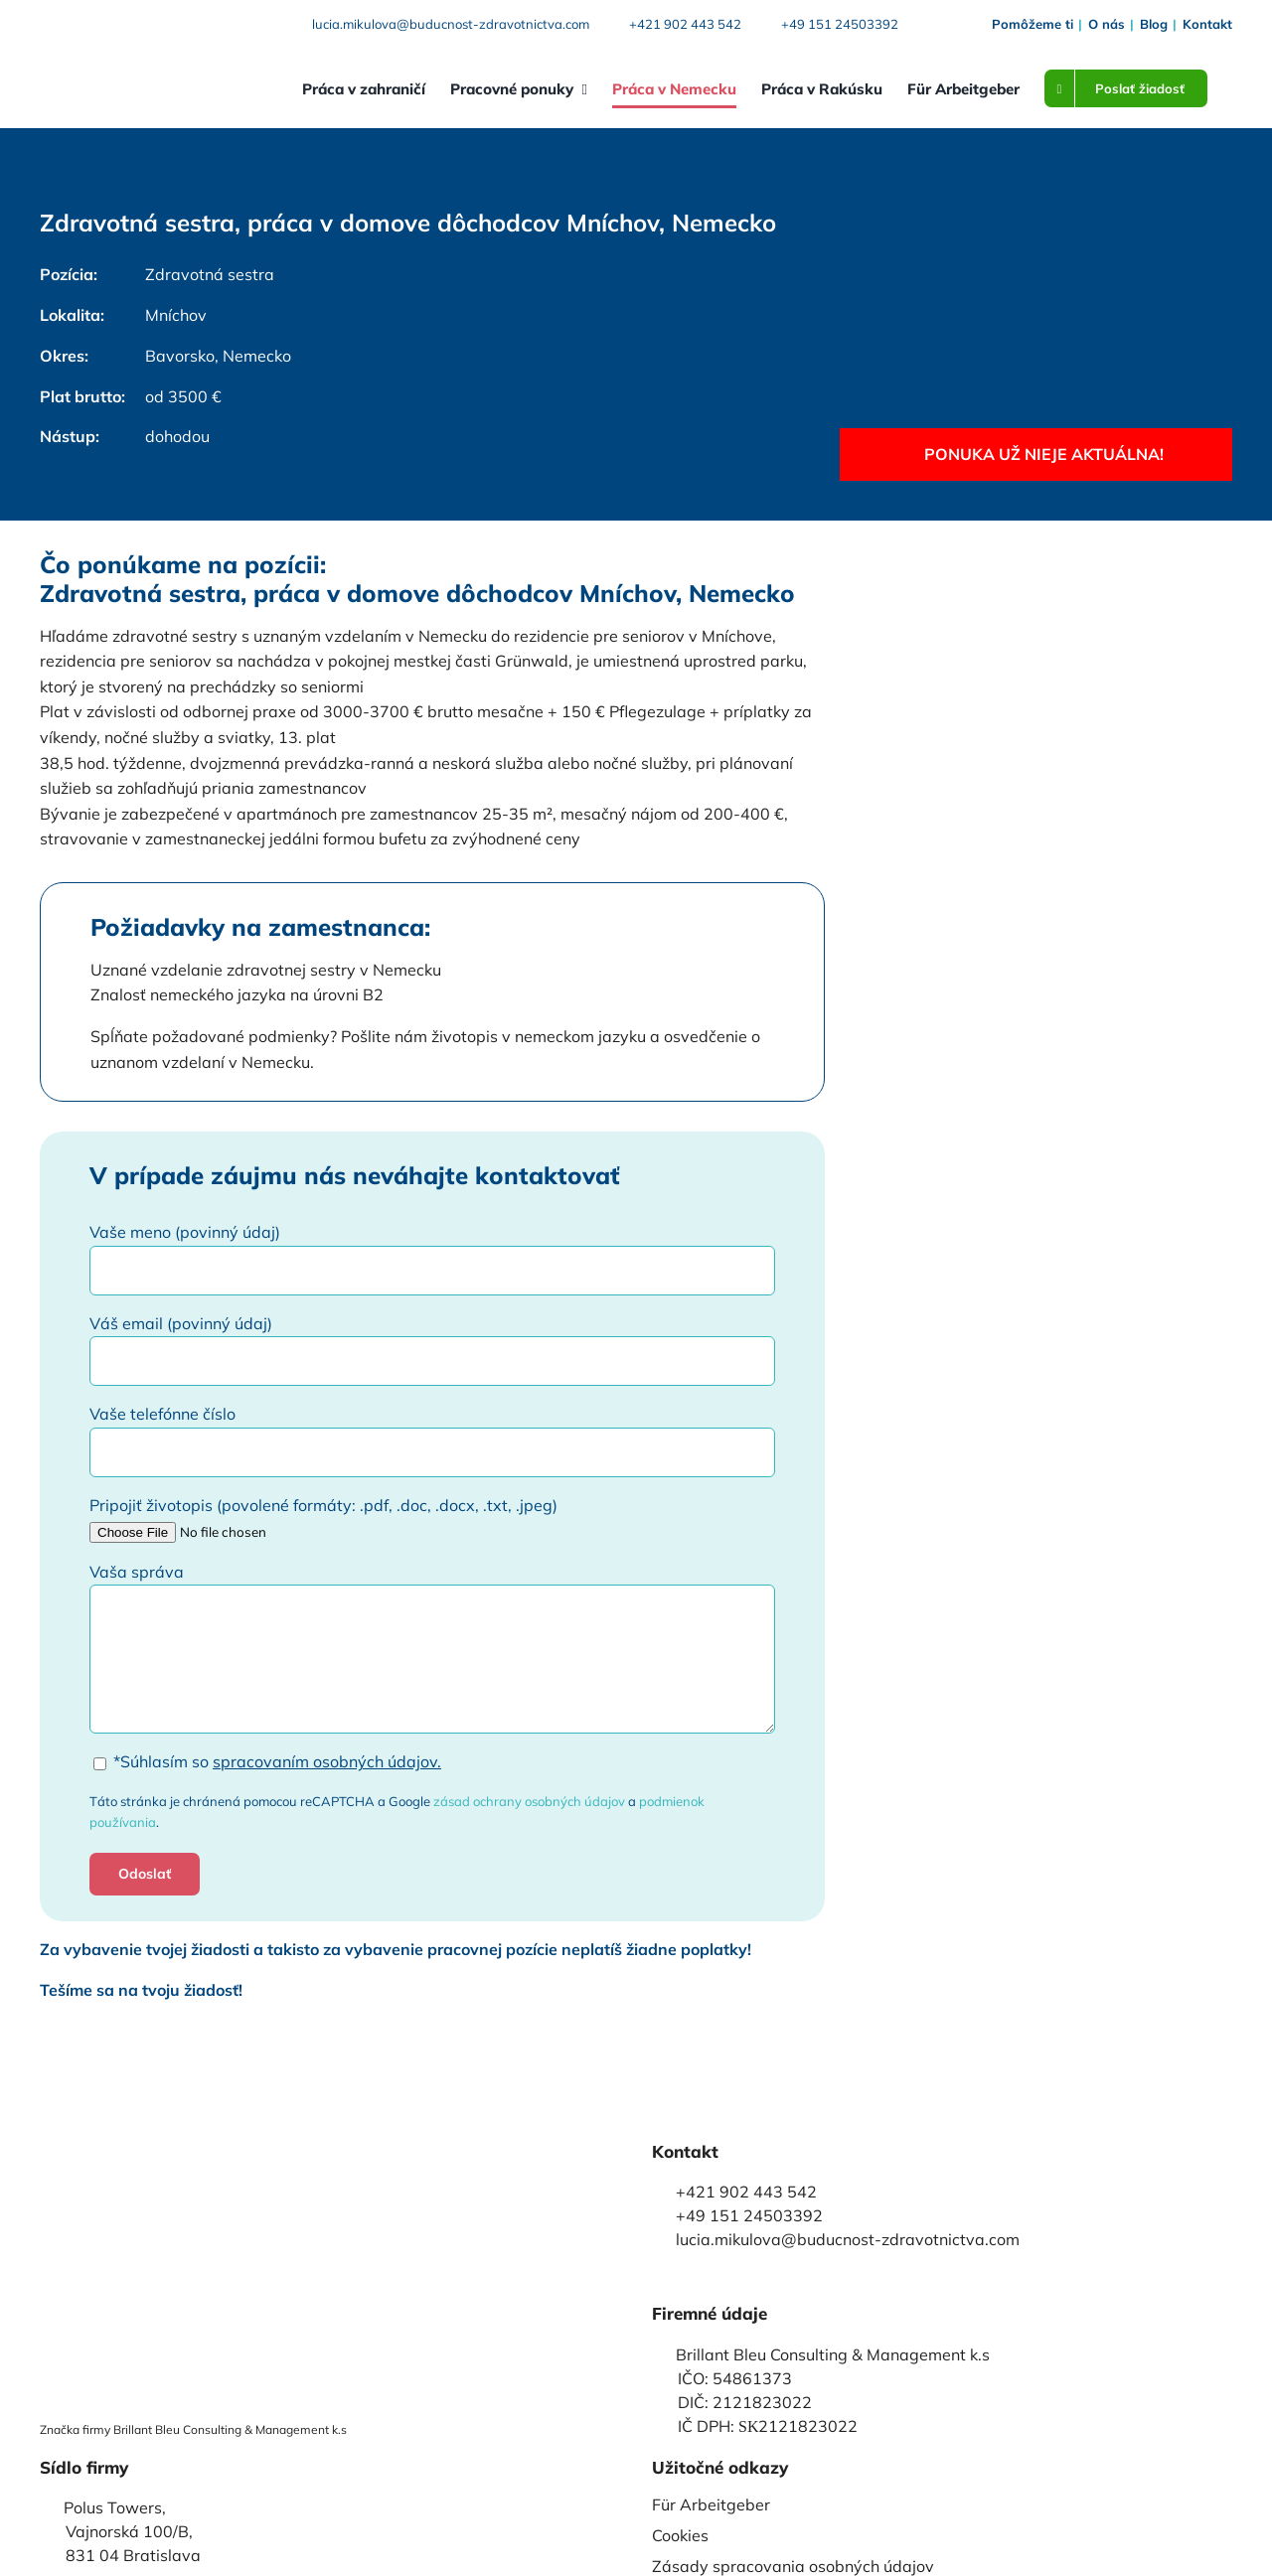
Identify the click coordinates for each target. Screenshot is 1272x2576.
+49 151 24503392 (839, 24)
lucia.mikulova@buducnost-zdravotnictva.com (450, 24)
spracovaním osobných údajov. (327, 1761)
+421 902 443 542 (685, 24)
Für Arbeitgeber (711, 2504)
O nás (1106, 24)
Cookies (680, 2535)
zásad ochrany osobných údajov (529, 1801)
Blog (1154, 24)
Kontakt (1207, 24)
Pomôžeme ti (1032, 24)
